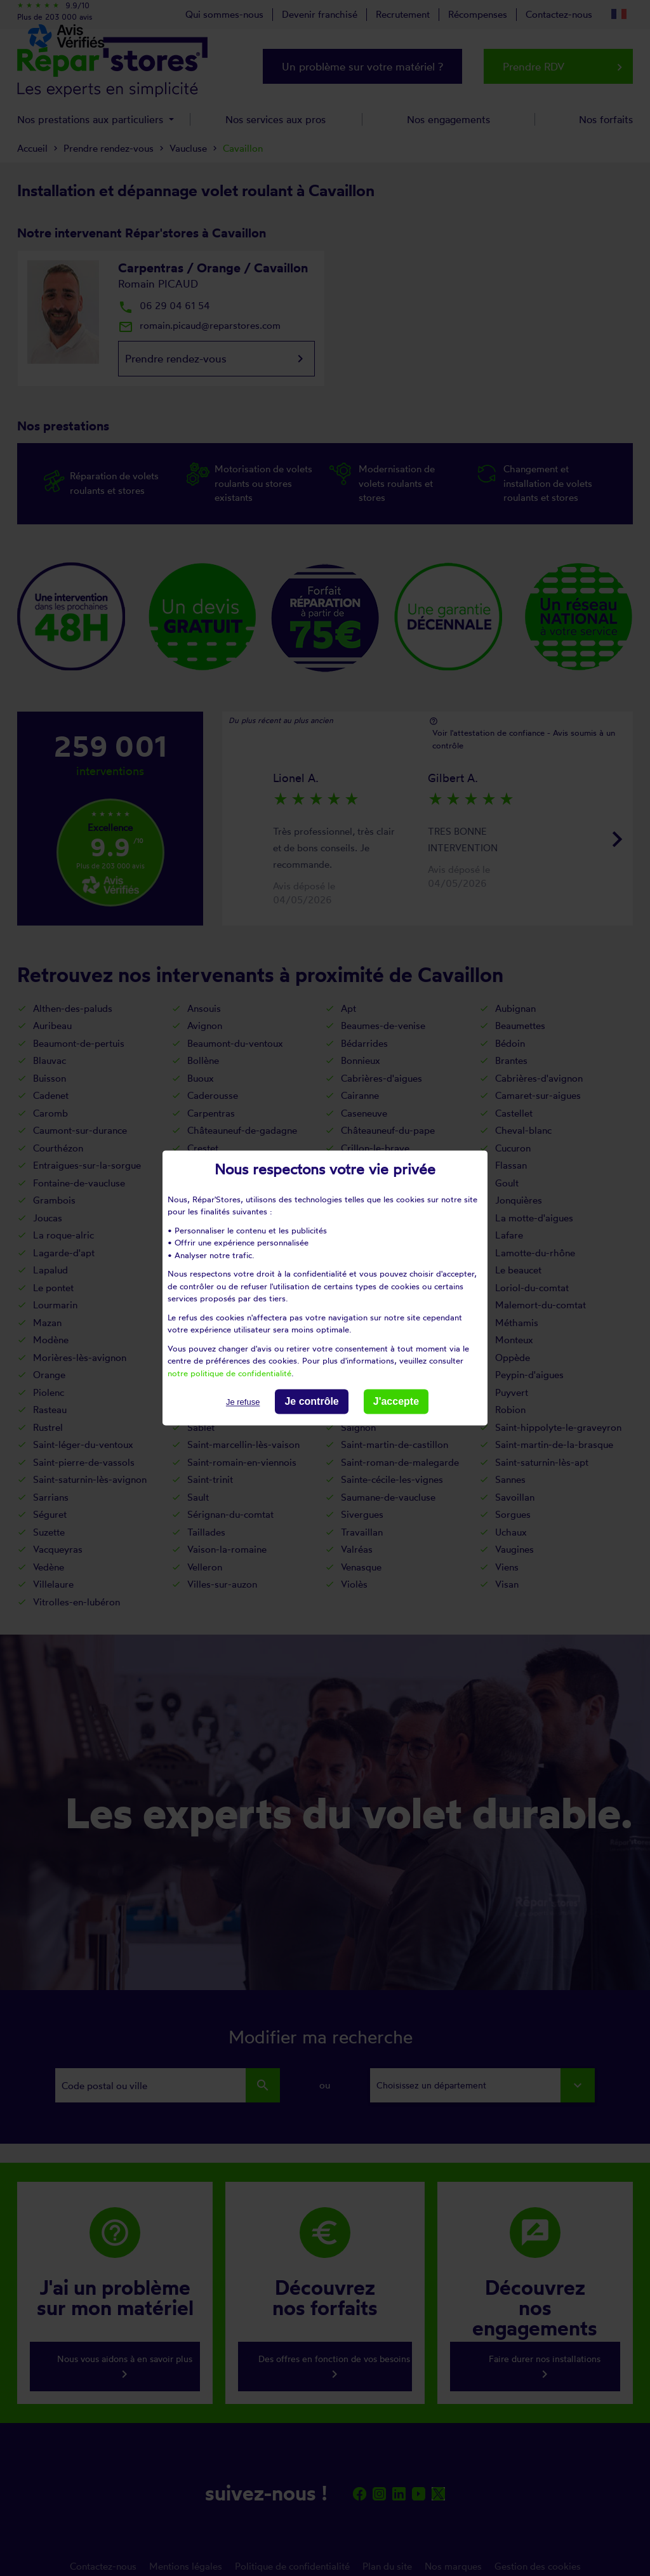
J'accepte (396, 1401)
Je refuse (243, 1402)
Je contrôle (311, 1401)
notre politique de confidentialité (229, 1373)
